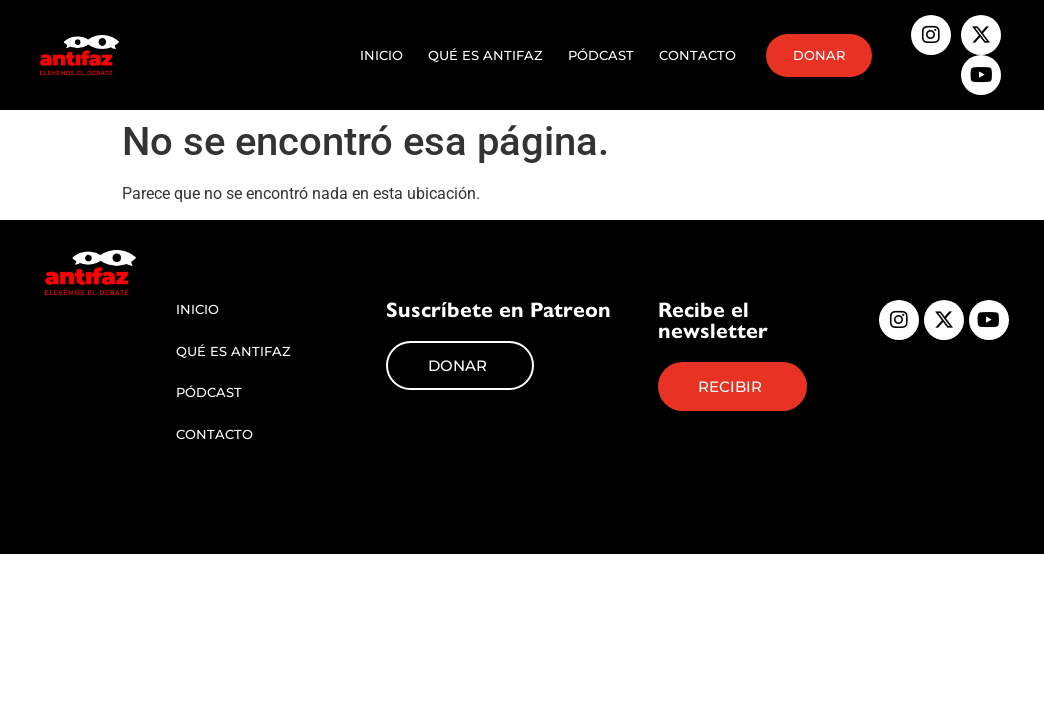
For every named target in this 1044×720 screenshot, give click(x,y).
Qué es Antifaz (485, 55)
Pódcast (601, 55)
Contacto (697, 55)
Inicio (381, 55)
